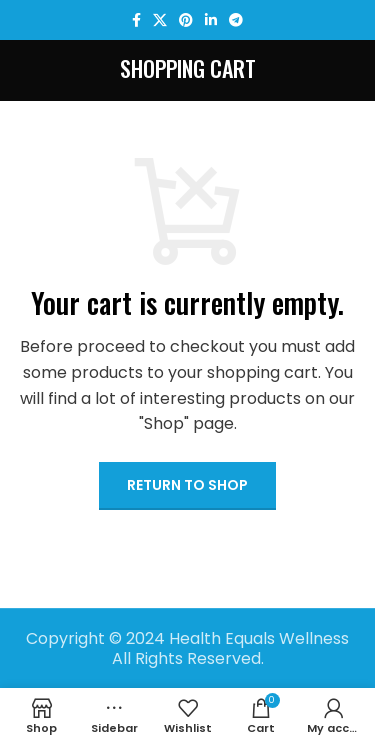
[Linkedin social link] (211, 20)
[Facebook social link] (136, 20)
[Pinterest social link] (186, 20)
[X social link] (160, 20)
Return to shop (187, 485)
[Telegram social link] (236, 20)
